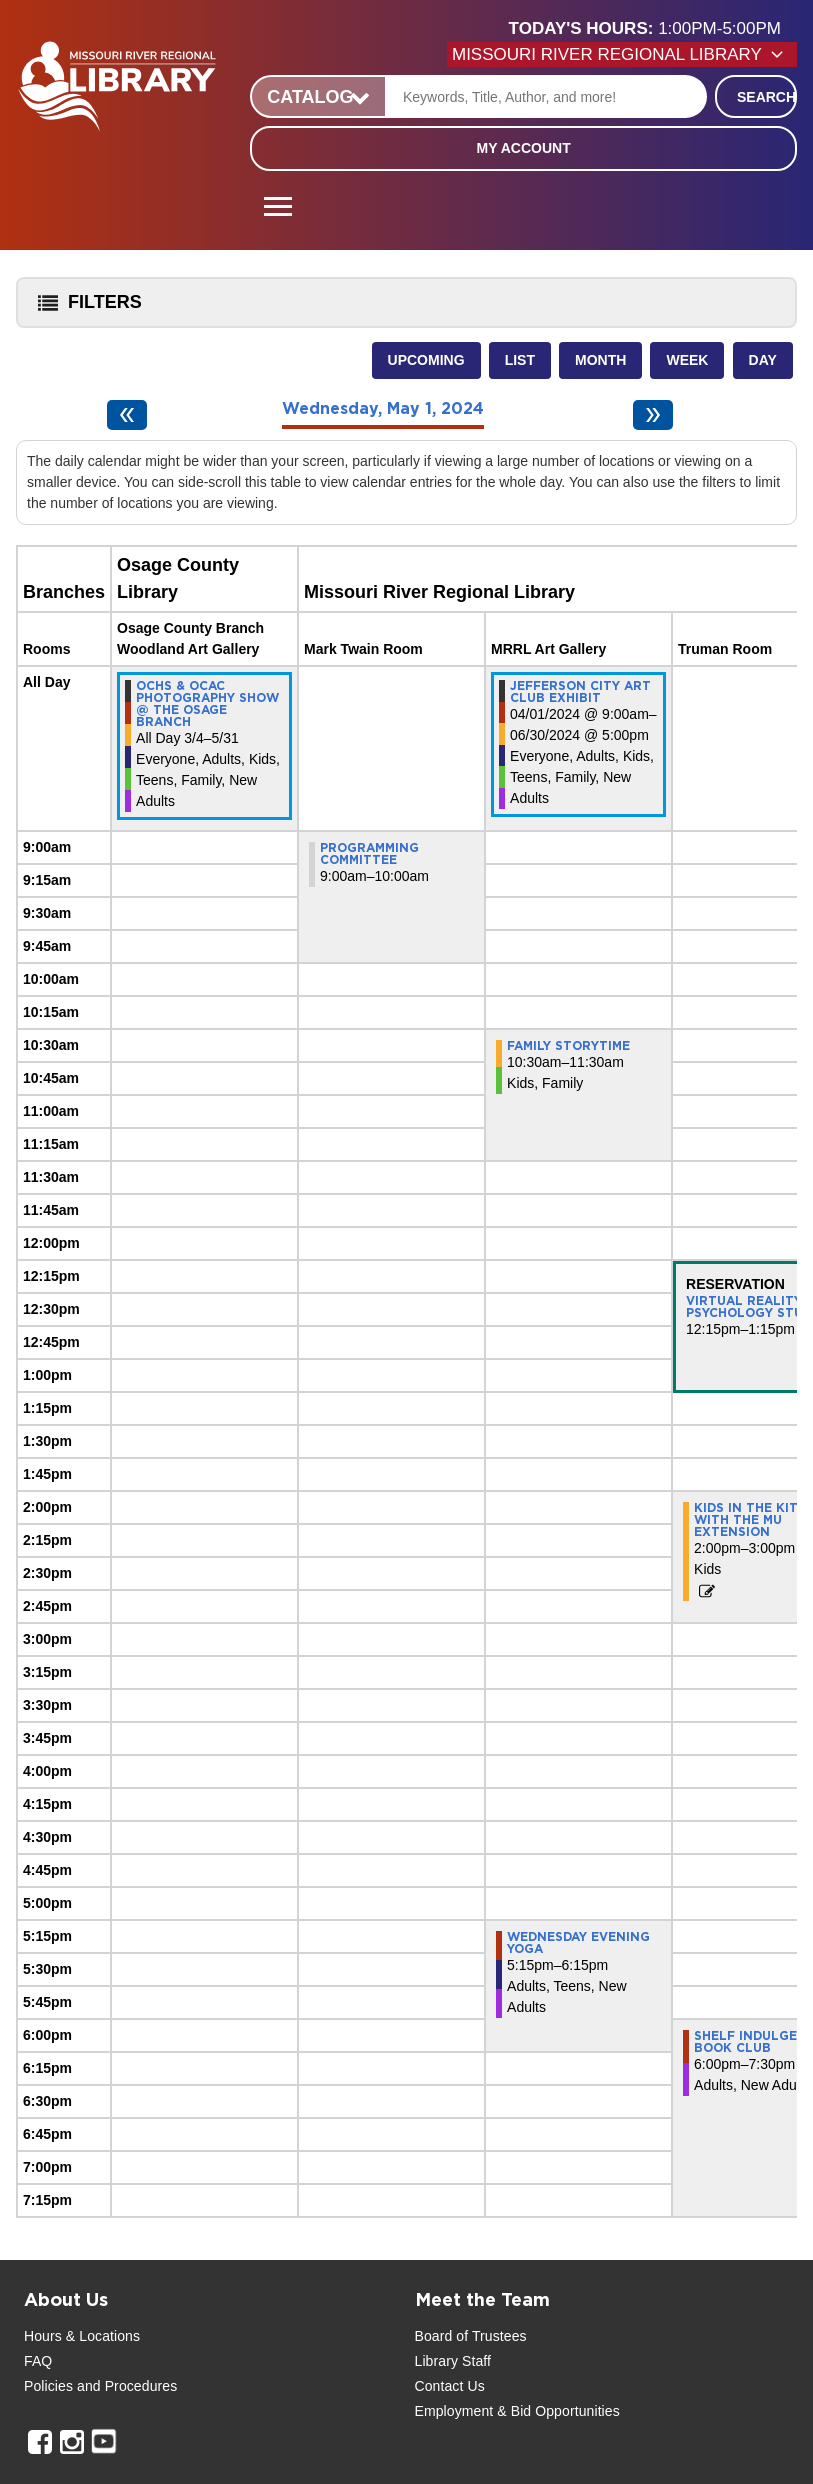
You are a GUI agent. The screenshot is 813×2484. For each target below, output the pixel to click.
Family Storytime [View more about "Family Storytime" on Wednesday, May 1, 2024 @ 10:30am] (568, 1046)
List (520, 360)
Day (763, 360)
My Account (524, 148)
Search (766, 97)
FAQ (38, 2361)
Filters (85, 308)
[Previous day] (127, 415)
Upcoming (426, 360)
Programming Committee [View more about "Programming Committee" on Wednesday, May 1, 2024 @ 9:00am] (369, 854)
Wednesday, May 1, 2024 (383, 409)
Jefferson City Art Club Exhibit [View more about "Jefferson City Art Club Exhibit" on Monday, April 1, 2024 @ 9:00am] (580, 692)
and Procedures (125, 2386)
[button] (653, 29)
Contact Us (450, 2386)
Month (600, 360)
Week (687, 360)
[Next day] (653, 415)
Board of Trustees (471, 2336)
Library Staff (453, 2361)
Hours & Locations (82, 2336)
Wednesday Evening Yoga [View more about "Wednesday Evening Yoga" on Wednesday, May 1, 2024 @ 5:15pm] (578, 1943)
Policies (48, 2386)
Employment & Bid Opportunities (517, 2411)
